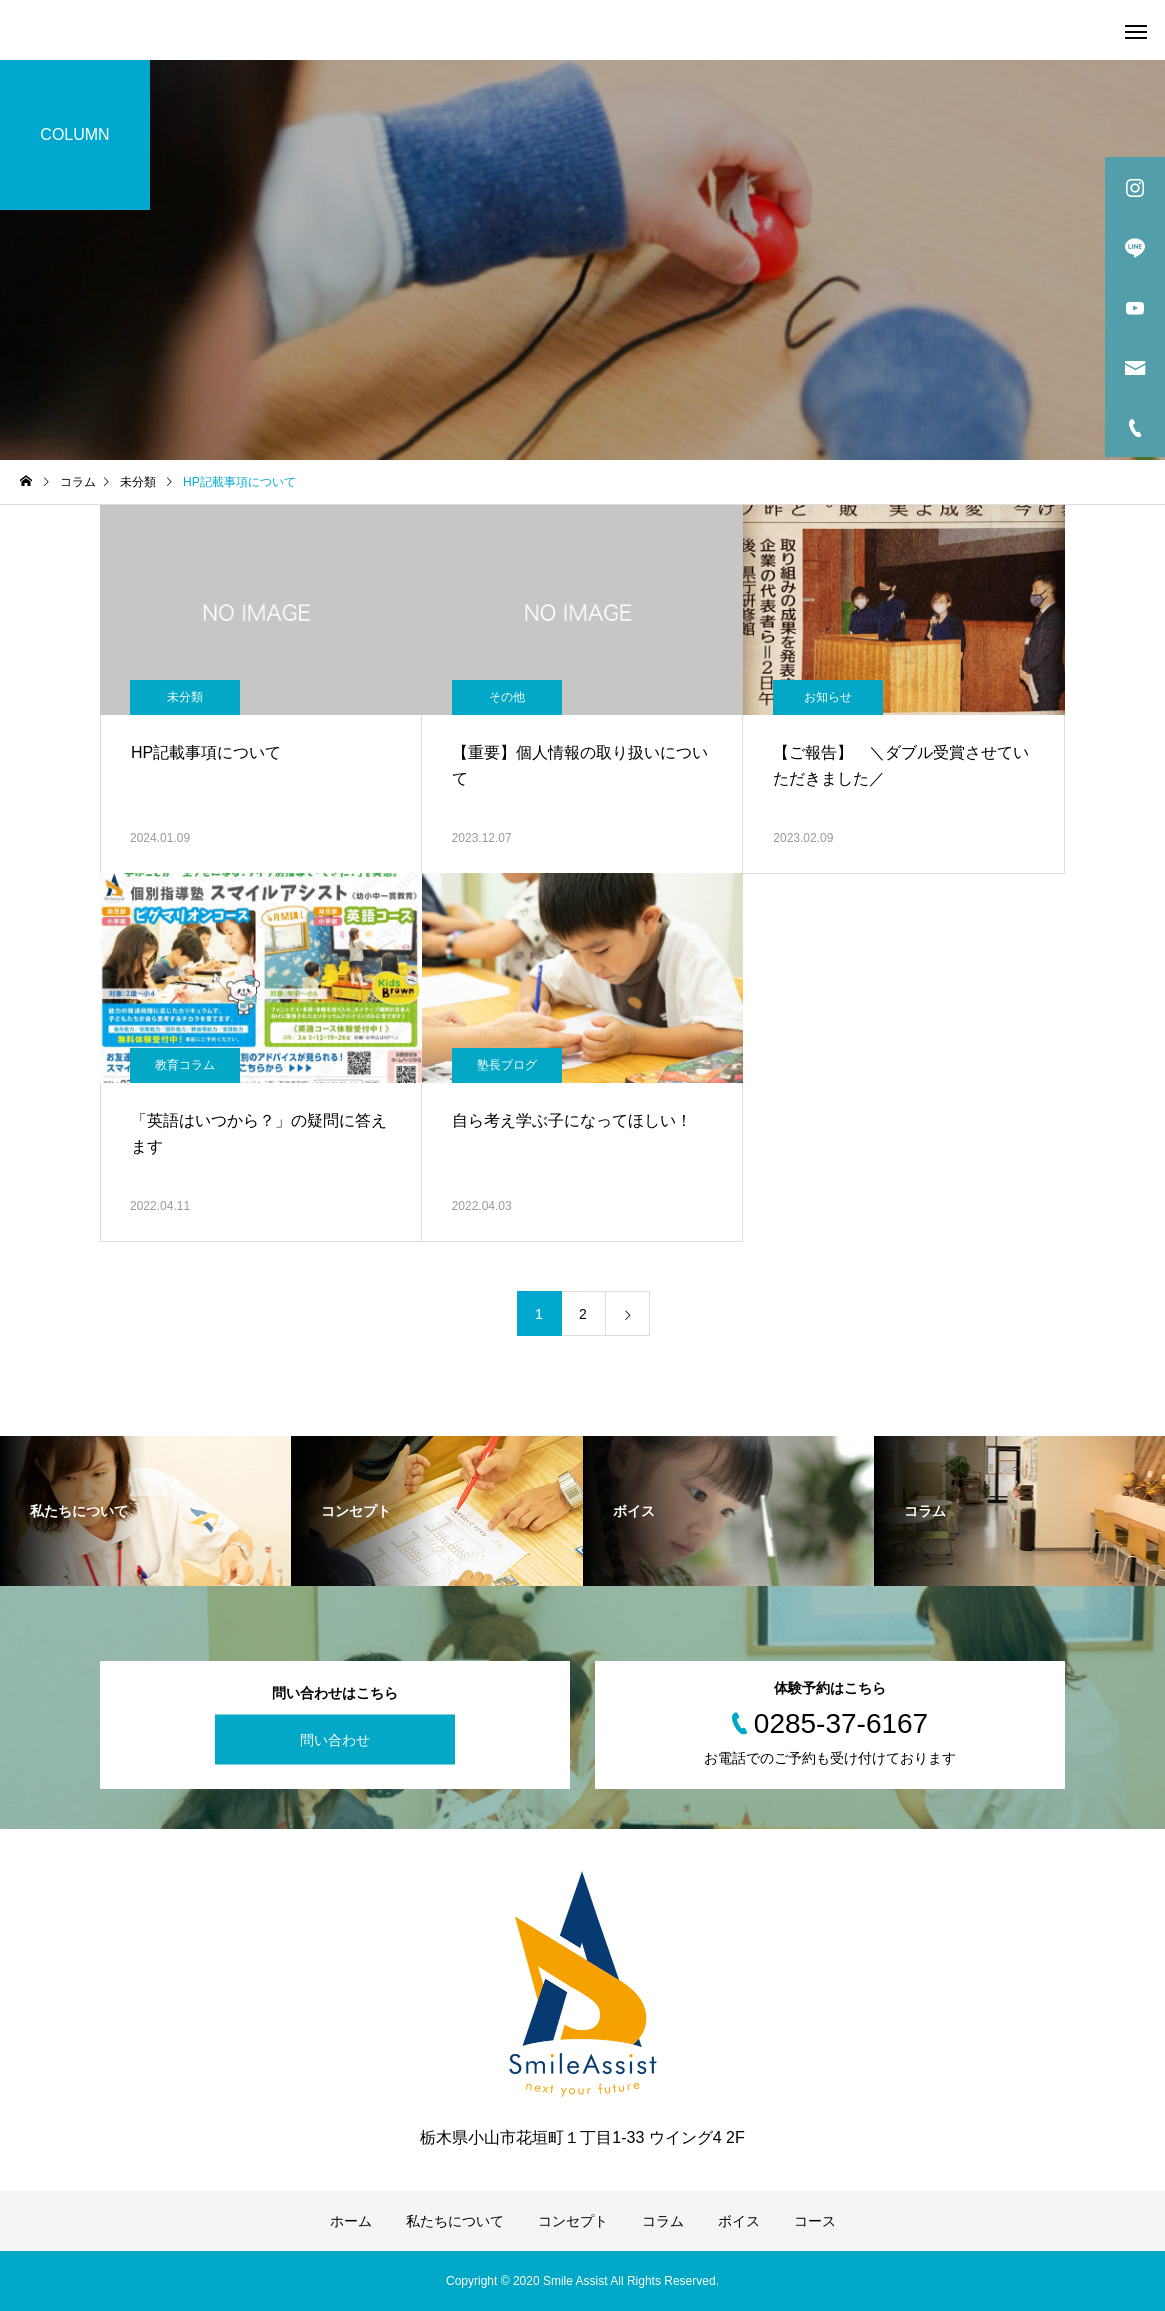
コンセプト (573, 2221)
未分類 (185, 697)
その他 (507, 697)
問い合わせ (335, 1740)
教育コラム (185, 1065)
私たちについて (455, 2221)
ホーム (351, 2221)
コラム (663, 2221)
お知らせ (828, 697)
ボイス (739, 2221)
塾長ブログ (507, 1065)
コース (815, 2221)
